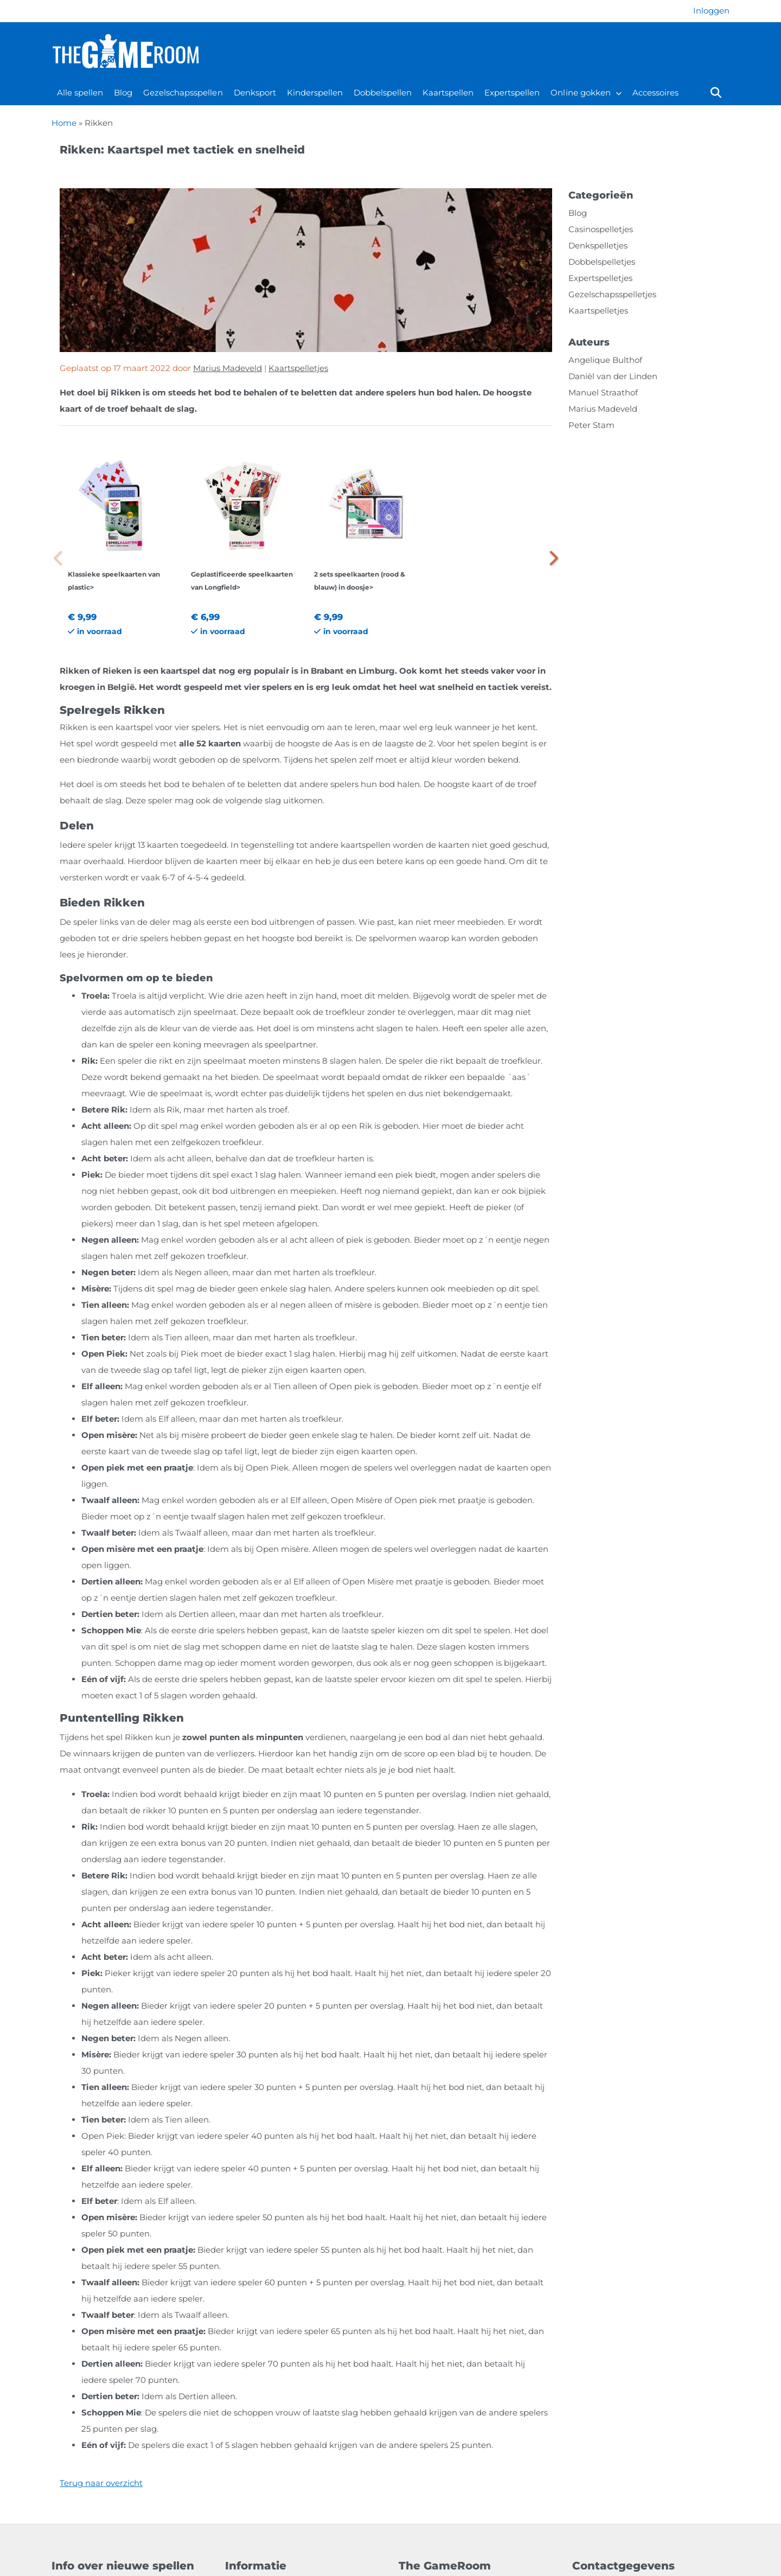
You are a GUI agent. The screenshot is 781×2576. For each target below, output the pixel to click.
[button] (552, 558)
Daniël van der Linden (612, 376)
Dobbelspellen (383, 92)
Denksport (255, 92)
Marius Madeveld (227, 368)
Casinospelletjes (600, 229)
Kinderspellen (315, 92)
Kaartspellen (447, 92)
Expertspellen (512, 92)
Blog (123, 92)
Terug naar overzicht (101, 2483)
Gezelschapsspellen (182, 92)
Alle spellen (80, 92)
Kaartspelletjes (298, 368)
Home (64, 123)
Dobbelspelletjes (601, 262)
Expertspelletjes (600, 278)
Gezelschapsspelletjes (612, 294)
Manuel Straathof (603, 392)
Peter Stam (591, 425)
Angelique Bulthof (605, 360)
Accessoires (655, 92)
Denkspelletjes (598, 245)
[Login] (711, 10)
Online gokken (580, 92)
